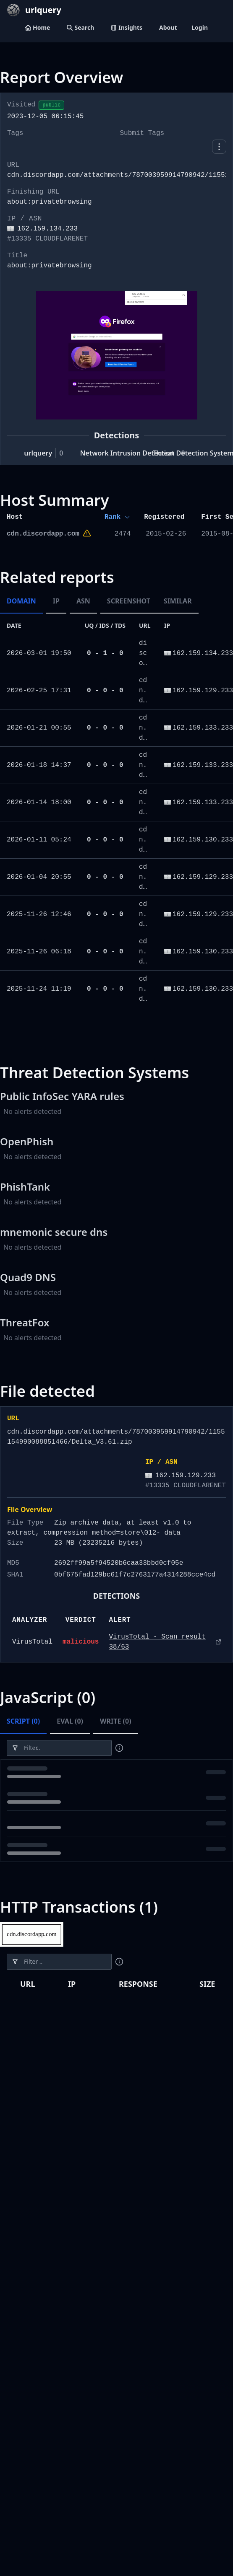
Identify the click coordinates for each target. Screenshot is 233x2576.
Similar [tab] (178, 601)
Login (199, 27)
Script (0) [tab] (23, 1721)
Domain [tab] (21, 601)
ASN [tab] (83, 601)
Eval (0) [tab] (70, 1721)
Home (37, 27)
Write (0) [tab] (115, 1721)
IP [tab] (56, 601)
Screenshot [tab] (128, 601)
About (168, 27)
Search (80, 27)
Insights (126, 27)
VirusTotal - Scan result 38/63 (157, 1642)
